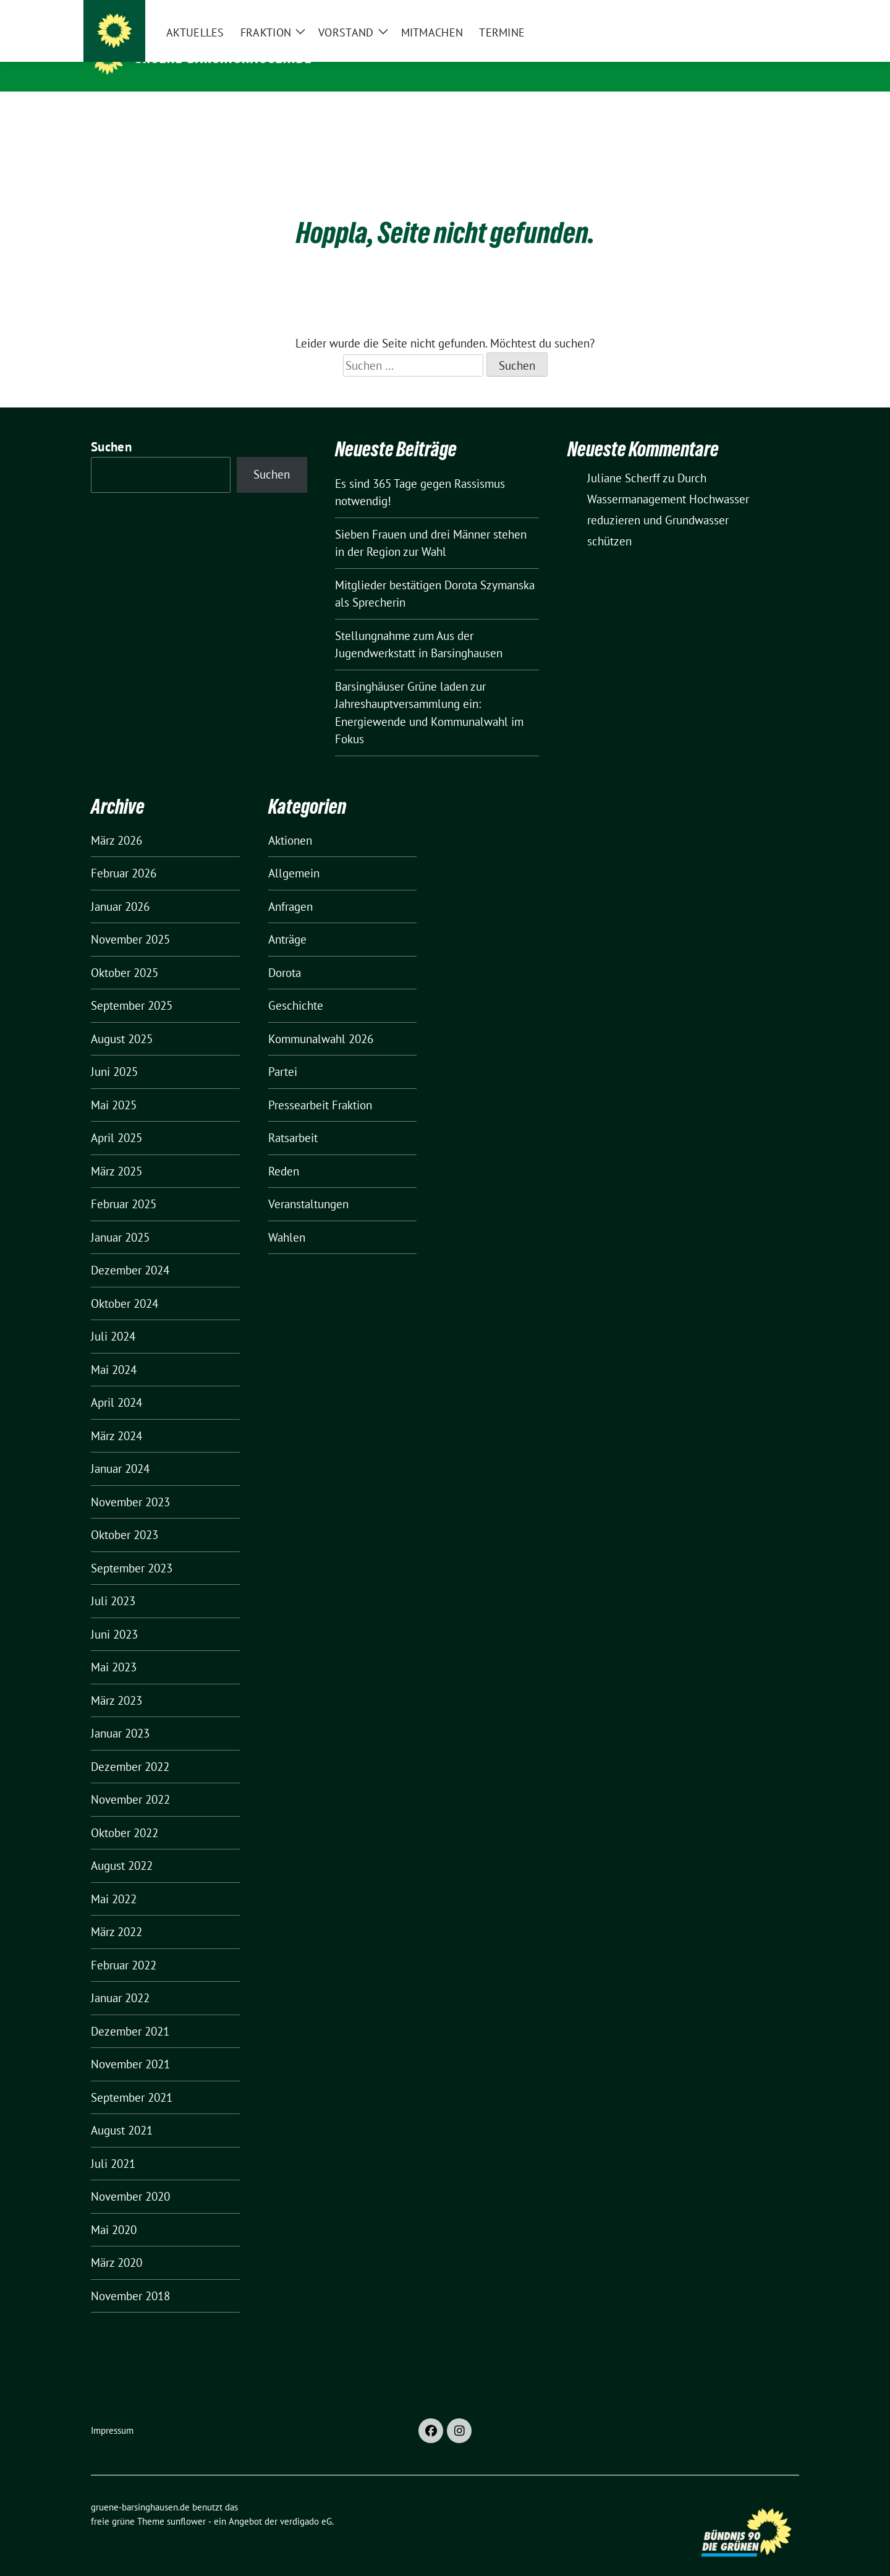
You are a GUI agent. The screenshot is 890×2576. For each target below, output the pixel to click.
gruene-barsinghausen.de (224, 57)
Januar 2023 (120, 1714)
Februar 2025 (123, 1184)
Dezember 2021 (130, 2012)
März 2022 (116, 1912)
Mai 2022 (114, 1879)
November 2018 (130, 2276)
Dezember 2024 (130, 1250)
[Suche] (759, 12)
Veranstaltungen (308, 1184)
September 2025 (131, 986)
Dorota (284, 953)
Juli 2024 (113, 1317)
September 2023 (131, 1549)
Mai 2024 (114, 1350)
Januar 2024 (120, 1449)
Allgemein (294, 854)
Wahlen (286, 1218)
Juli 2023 (113, 1581)
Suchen (111, 427)
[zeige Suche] (777, 12)
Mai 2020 (114, 2210)
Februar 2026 (123, 854)
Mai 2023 (114, 1647)
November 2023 (130, 1482)
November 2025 (130, 920)
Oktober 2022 (124, 1813)
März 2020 (116, 2243)
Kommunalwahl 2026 (320, 1019)
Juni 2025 (114, 1052)
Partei (282, 1052)
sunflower (186, 2502)
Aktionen (290, 821)
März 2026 (116, 821)
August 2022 (122, 1846)
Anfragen (290, 887)
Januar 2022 (120, 1978)
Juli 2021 (113, 2144)
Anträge (287, 920)
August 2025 (122, 1019)
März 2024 (116, 1416)
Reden (283, 1152)
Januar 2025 (120, 1218)
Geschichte (295, 986)
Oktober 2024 (124, 1284)
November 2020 (130, 2177)
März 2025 (116, 1152)
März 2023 (116, 1681)
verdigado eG (306, 2502)
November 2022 (130, 1780)
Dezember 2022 (130, 1747)
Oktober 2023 (124, 1515)
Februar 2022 (123, 1945)
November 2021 (130, 2044)
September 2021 (131, 2078)
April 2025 (116, 1118)
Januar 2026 (120, 887)
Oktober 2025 (124, 953)
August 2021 (122, 2111)
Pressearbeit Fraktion (320, 1085)
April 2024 (116, 1383)
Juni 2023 (114, 1615)
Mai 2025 (114, 1085)
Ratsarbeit (293, 1118)
